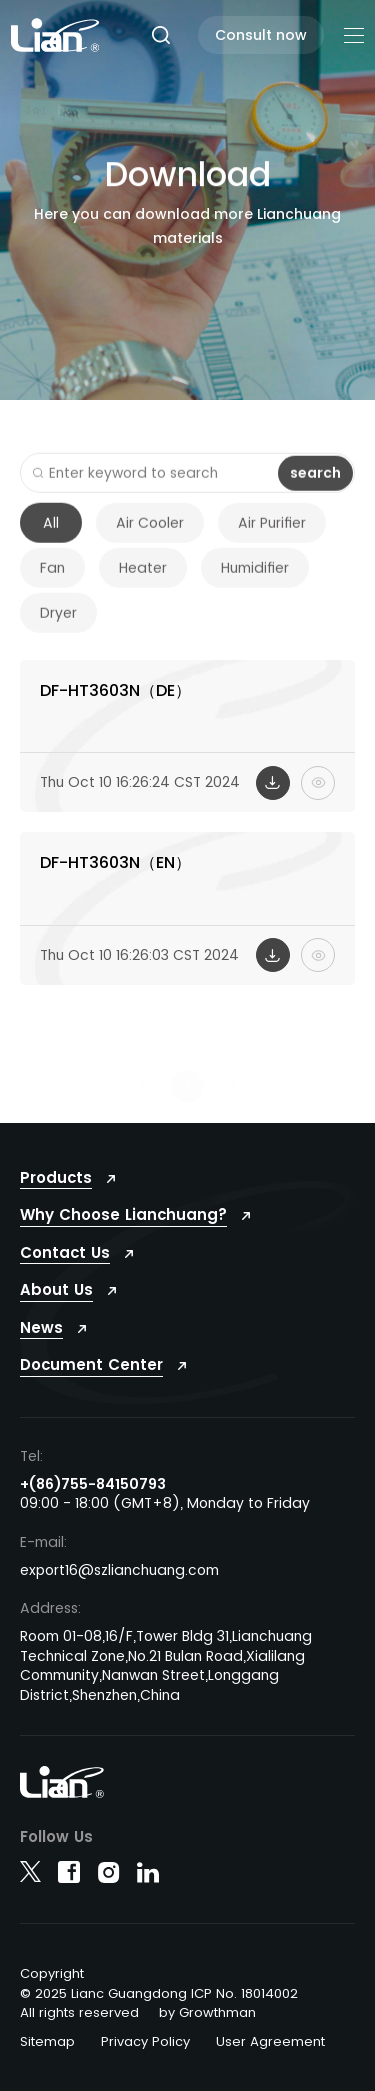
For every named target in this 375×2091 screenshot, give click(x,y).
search (315, 483)
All (51, 534)
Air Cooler (150, 534)
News (41, 1327)
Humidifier (255, 579)
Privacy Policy (145, 2042)
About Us (56, 1289)
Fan (52, 579)
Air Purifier (272, 534)
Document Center (91, 1364)
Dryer (58, 624)
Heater (143, 579)
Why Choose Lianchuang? (123, 1214)
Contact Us (65, 1252)
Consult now (261, 35)
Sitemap (47, 2042)
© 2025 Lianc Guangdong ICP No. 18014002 (159, 1993)
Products (56, 1177)
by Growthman (207, 2012)
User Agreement (270, 2042)
